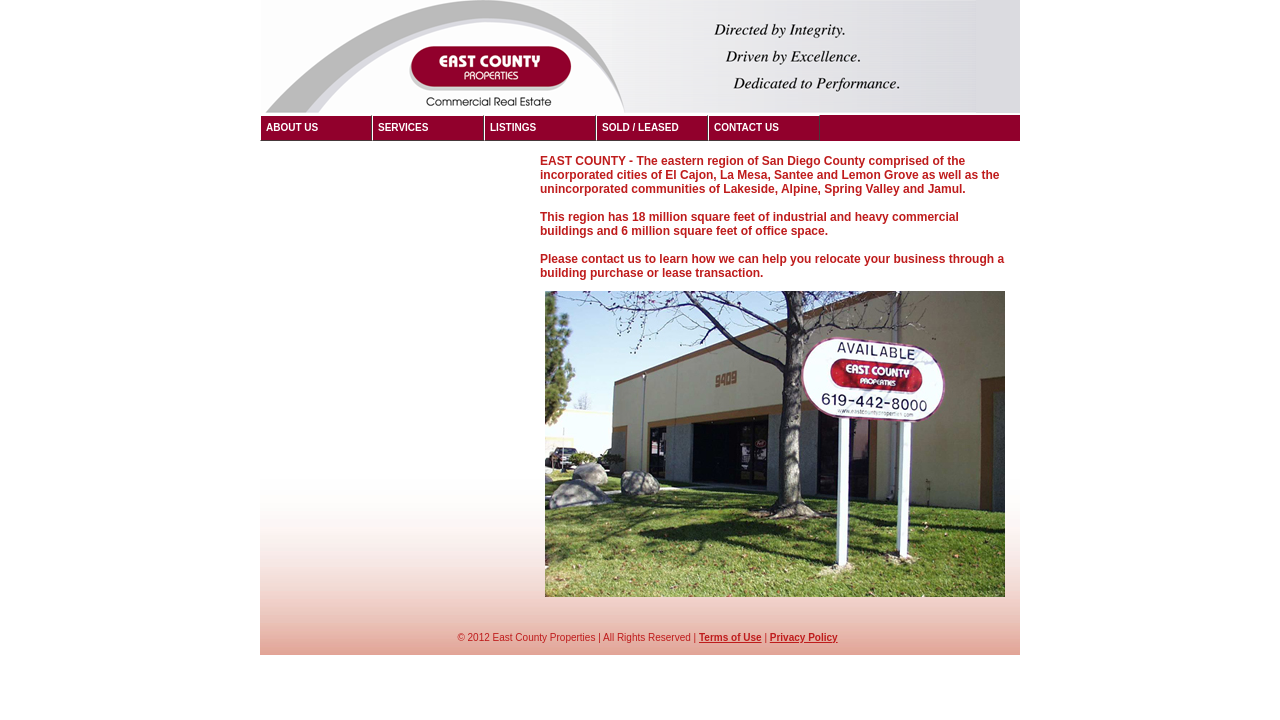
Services (403, 127)
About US (292, 127)
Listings (513, 127)
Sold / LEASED (640, 127)
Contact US (746, 127)
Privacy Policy (804, 637)
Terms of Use (730, 637)
